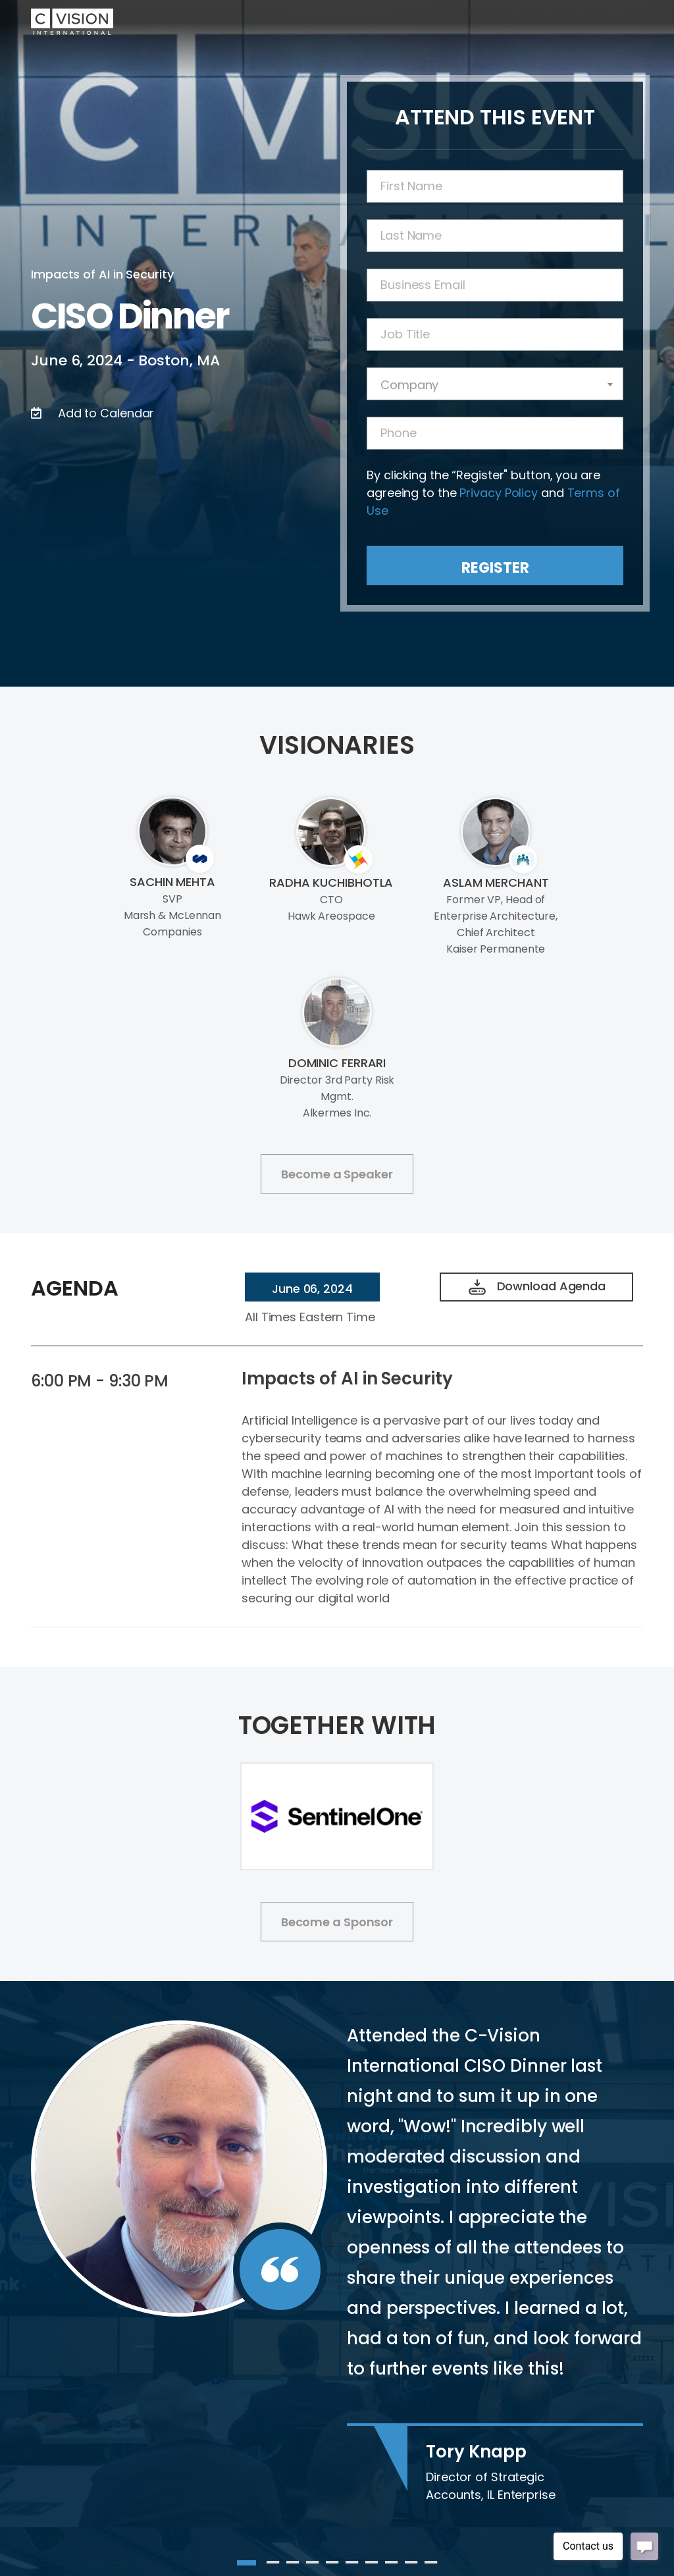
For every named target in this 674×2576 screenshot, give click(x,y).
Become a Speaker (336, 1174)
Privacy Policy (498, 493)
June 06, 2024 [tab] (312, 1288)
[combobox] (495, 383)
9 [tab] (411, 2562)
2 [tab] (273, 2562)
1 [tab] (243, 2562)
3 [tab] (292, 2562)
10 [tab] (431, 2562)
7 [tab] (371, 2562)
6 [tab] (352, 2562)
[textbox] (495, 385)
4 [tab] (312, 2562)
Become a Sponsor (337, 1922)
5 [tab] (332, 2562)
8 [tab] (391, 2562)
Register (495, 568)
